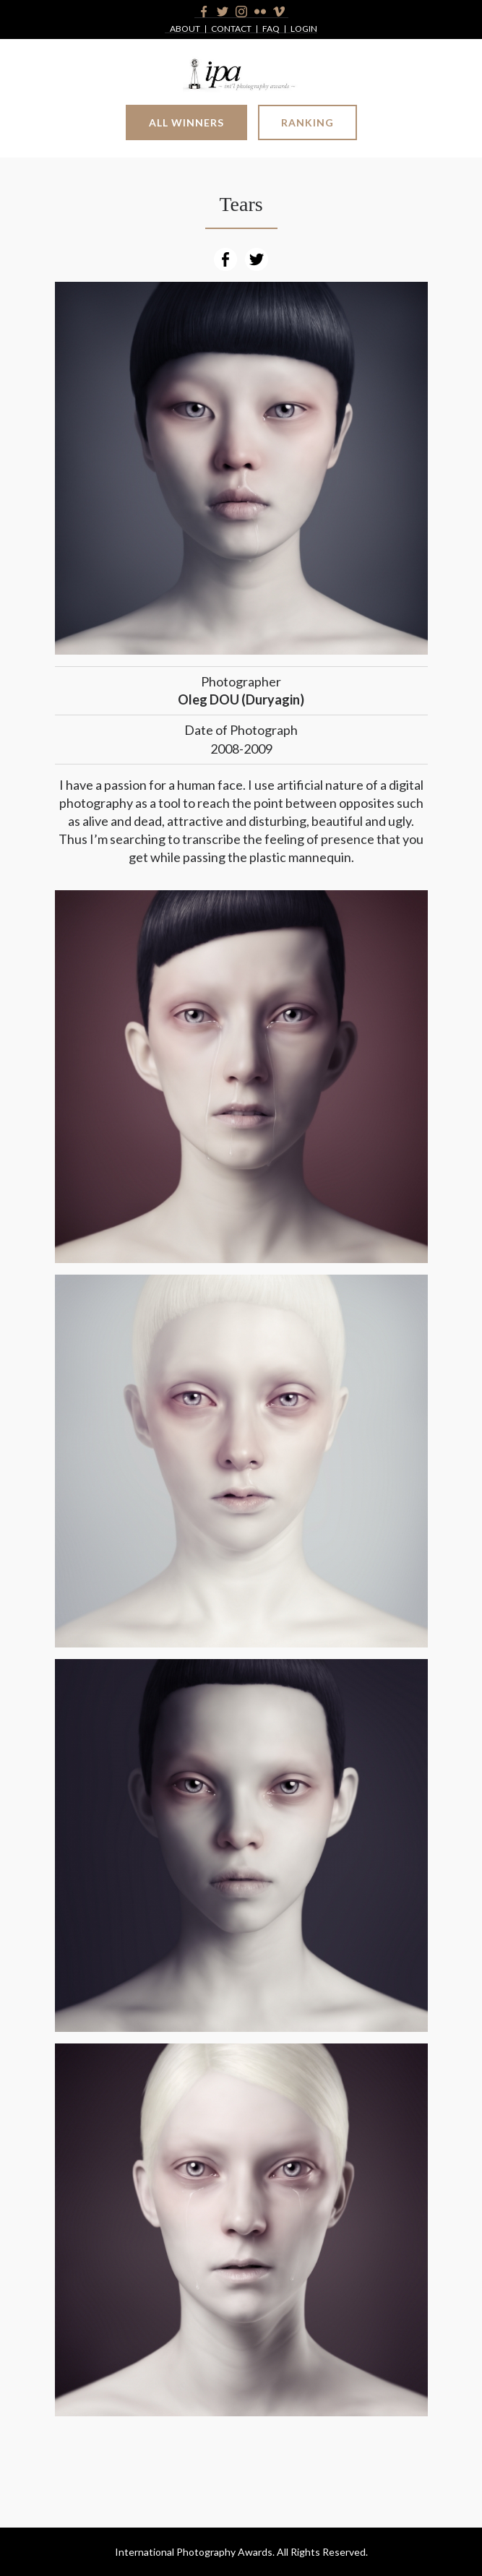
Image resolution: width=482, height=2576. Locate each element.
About (185, 29)
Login (304, 29)
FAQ (271, 29)
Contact (231, 29)
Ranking (307, 122)
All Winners (186, 122)
